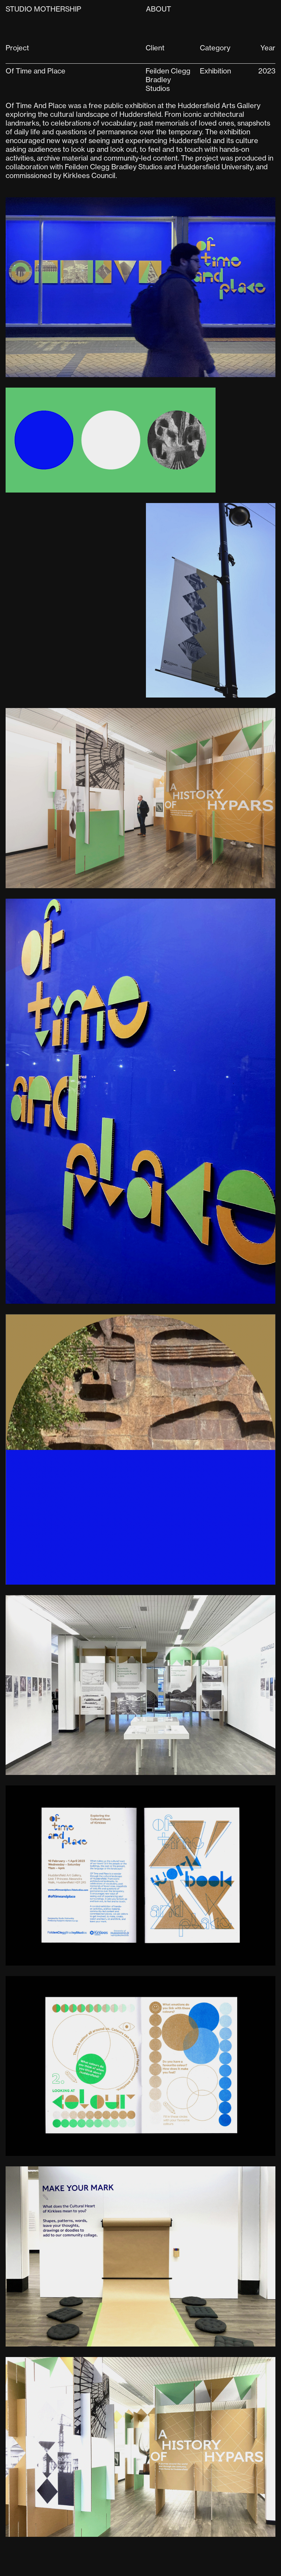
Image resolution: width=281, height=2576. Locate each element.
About (158, 9)
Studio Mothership (43, 9)
